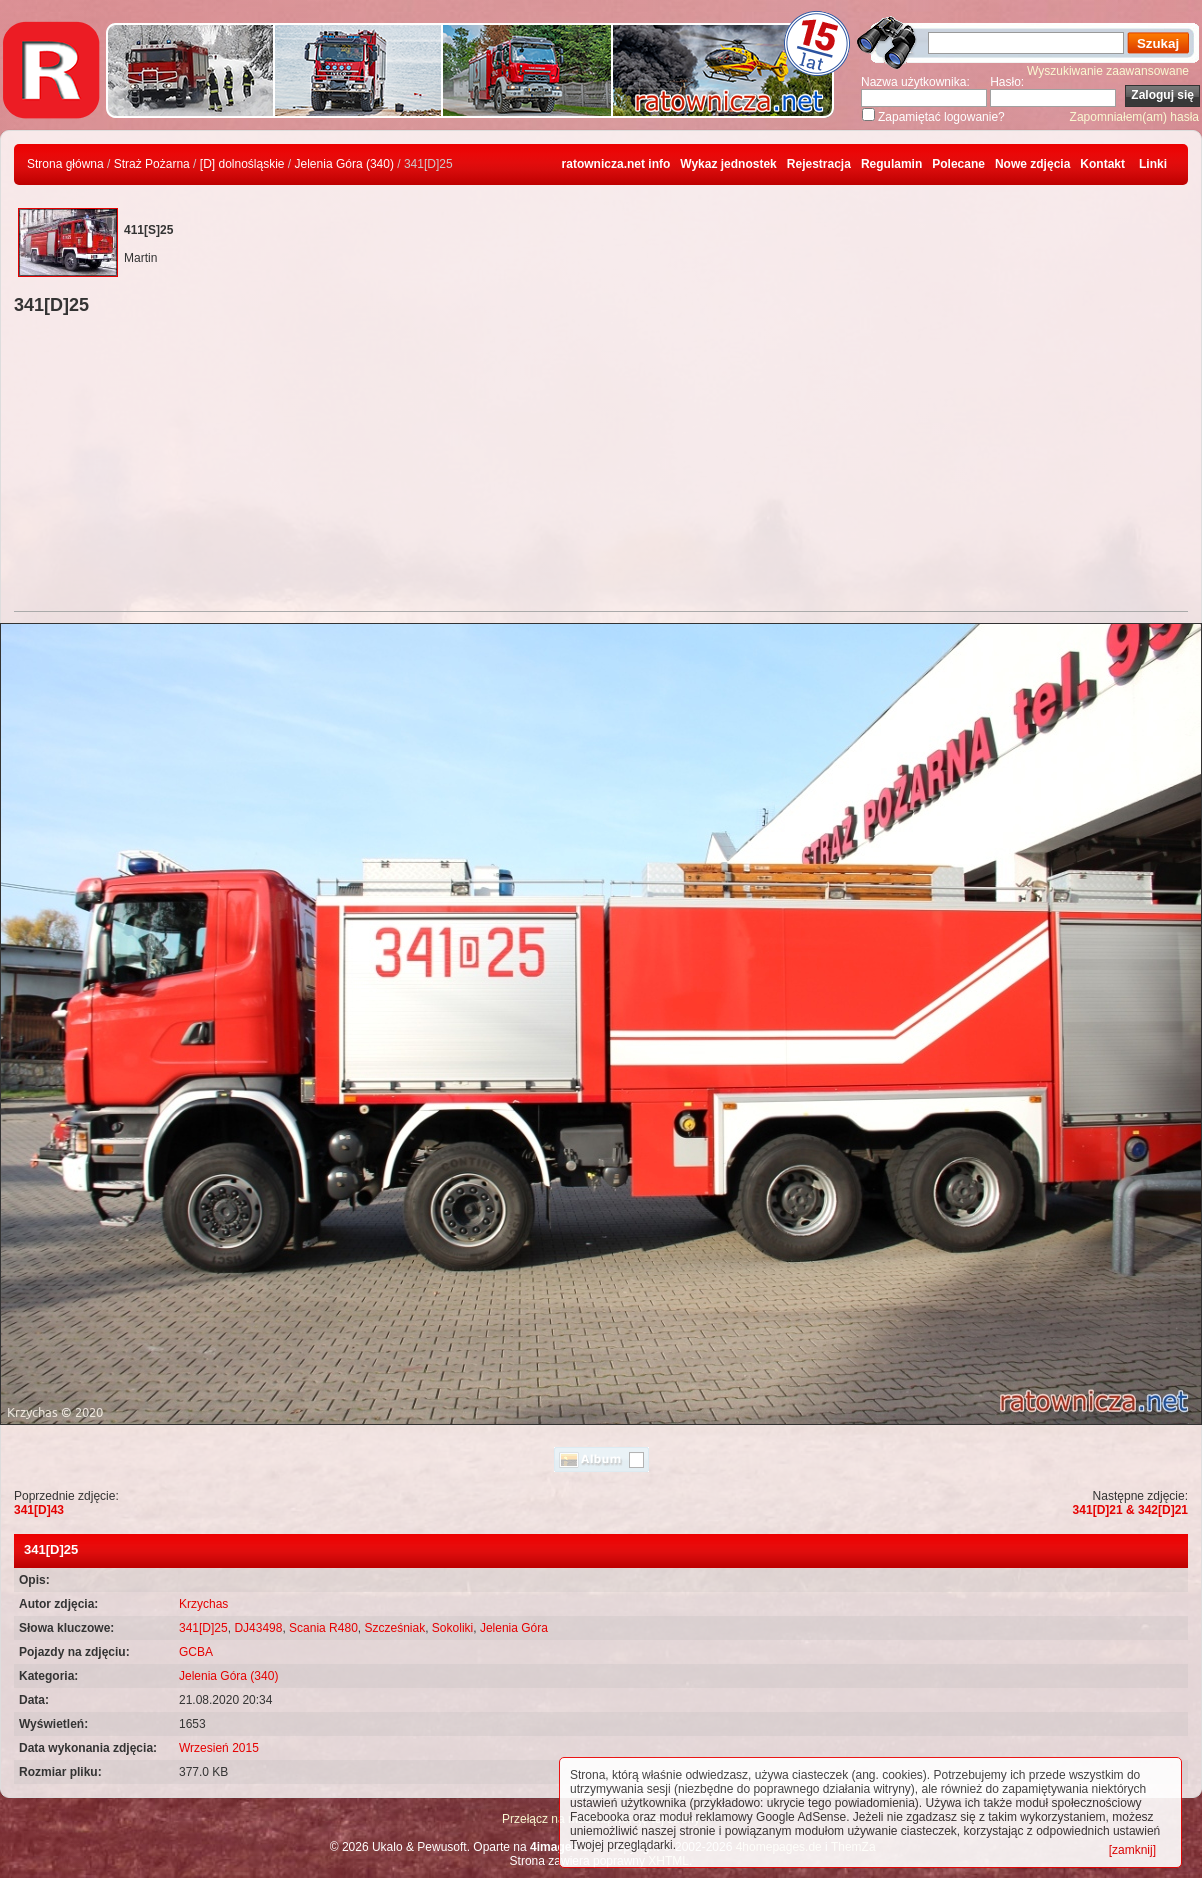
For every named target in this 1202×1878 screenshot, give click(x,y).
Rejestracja (819, 164)
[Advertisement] (601, 466)
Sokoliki (452, 1628)
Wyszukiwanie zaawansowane (1108, 71)
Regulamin (891, 164)
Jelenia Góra (514, 1628)
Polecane (958, 164)
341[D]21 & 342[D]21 (1130, 1510)
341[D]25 (203, 1628)
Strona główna (65, 164)
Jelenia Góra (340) (344, 164)
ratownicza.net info (616, 164)
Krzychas (203, 1604)
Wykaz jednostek (728, 164)
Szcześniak (394, 1628)
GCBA (196, 1652)
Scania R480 (323, 1628)
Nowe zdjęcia (1032, 164)
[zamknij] (1132, 1850)
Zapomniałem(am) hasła (1134, 117)
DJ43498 (258, 1628)
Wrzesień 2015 (219, 1748)
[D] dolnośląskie (242, 164)
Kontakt (1102, 164)
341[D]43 (39, 1510)
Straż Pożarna (152, 164)
